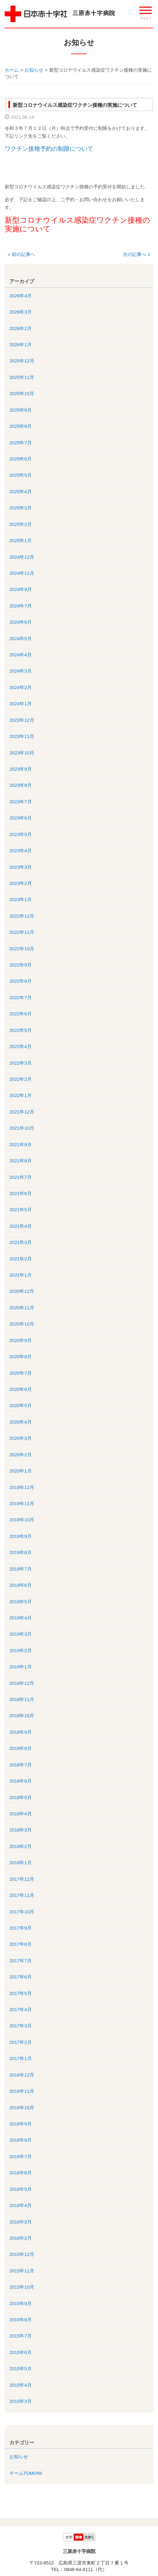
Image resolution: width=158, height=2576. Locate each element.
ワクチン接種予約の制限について (49, 148)
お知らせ (34, 70)
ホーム (12, 70)
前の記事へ (21, 254)
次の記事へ (136, 254)
